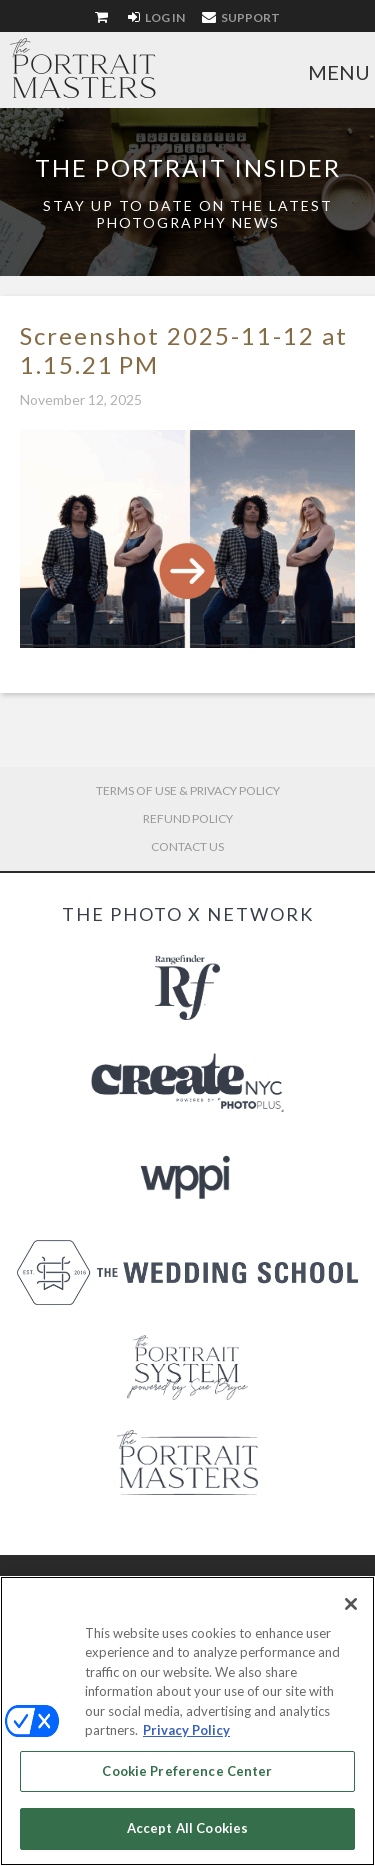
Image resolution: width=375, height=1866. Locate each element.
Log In (156, 17)
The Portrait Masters (83, 68)
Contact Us (187, 846)
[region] (187, 1721)
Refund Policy (188, 818)
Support (241, 17)
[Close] (351, 1604)
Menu (339, 72)
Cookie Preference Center (187, 1771)
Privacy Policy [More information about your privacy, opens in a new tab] (186, 1730)
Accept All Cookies (187, 1828)
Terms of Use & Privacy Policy (188, 790)
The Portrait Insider (188, 167)
